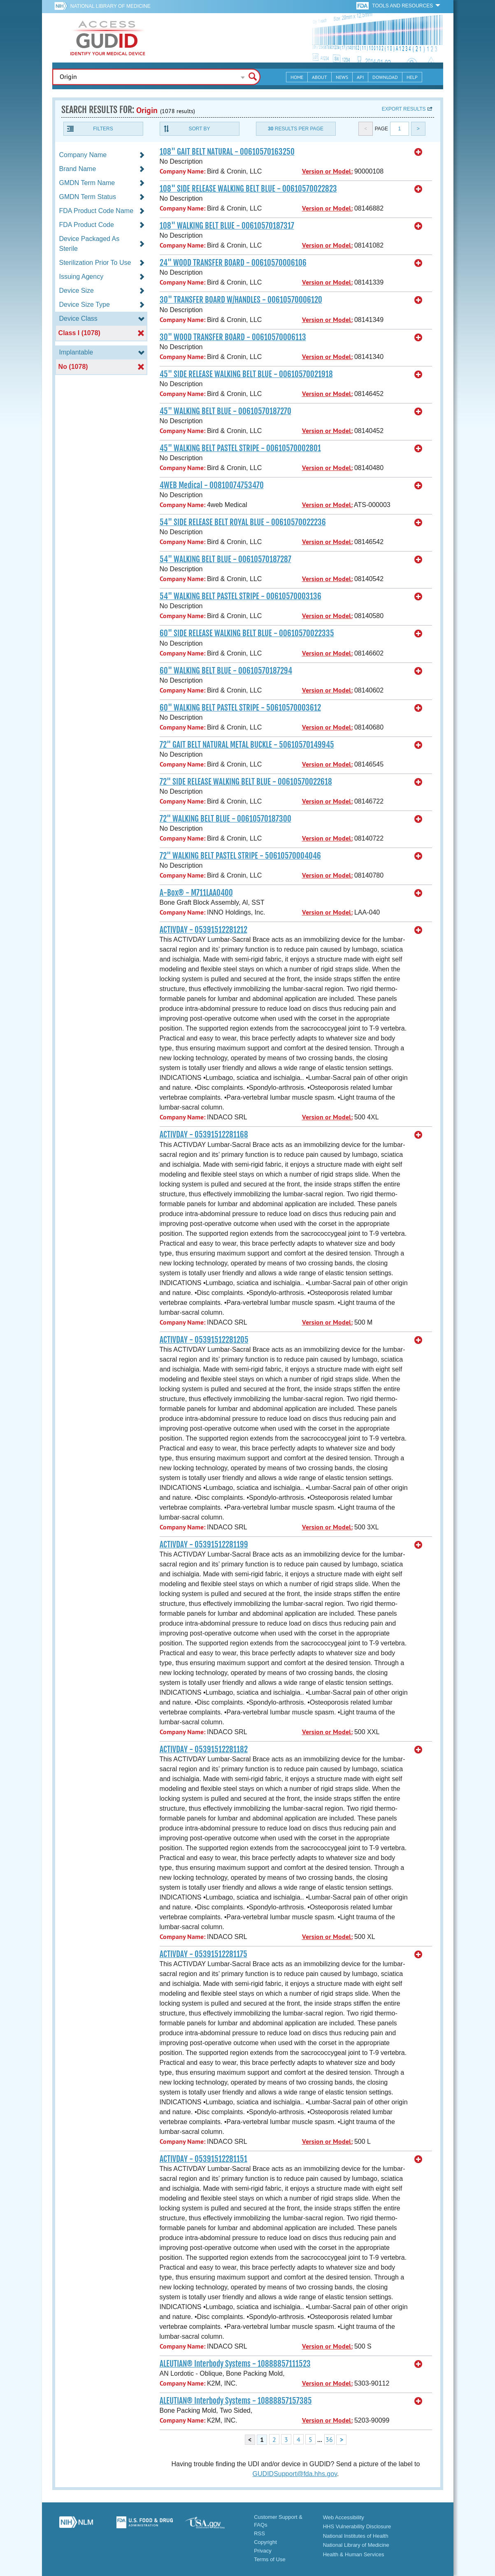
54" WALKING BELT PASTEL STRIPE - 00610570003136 (240, 596)
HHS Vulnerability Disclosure (357, 2526)
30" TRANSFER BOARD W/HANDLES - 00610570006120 (241, 300)
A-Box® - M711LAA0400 (196, 893)
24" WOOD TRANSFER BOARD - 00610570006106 (233, 263)
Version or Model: (327, 171)
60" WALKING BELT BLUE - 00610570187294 (226, 671)
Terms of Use (270, 2559)
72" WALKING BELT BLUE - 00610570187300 (225, 819)
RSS (259, 2533)
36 (329, 2439)
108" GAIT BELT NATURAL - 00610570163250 (227, 152)
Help (412, 77)
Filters (103, 129)
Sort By (199, 129)
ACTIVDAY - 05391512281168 (204, 1135)
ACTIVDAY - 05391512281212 (203, 930)
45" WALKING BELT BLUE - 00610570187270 (225, 411)
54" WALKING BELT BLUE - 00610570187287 (225, 559)
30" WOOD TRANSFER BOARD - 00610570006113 (233, 337)
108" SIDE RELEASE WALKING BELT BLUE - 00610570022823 (248, 189)
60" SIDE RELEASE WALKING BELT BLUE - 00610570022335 (247, 633)
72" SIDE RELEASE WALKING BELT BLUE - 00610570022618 (246, 782)
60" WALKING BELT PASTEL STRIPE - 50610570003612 (240, 708)
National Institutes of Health (355, 2536)
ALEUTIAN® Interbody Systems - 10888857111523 (235, 2364)
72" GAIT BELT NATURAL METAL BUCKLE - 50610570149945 (247, 745)
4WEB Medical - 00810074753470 (212, 485)
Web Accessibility (343, 2517)
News (342, 77)
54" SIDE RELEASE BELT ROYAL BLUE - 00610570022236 (243, 522)
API (360, 77)
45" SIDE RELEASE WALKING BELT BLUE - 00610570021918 (246, 374)
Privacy (263, 2551)
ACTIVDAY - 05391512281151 (203, 2159)
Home (296, 77)
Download (385, 77)
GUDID (108, 38)
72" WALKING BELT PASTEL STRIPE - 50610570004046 (240, 856)
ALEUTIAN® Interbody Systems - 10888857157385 (236, 2401)
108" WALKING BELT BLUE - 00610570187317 (227, 226)
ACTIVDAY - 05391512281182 (204, 1749)
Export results (404, 109)
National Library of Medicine (110, 6)
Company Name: (182, 171)
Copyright (265, 2542)
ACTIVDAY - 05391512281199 (204, 1545)
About (319, 77)
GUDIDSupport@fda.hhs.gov (295, 2473)
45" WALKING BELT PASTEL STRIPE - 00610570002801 (240, 448)
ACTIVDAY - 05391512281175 (203, 1954)
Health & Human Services (353, 2554)
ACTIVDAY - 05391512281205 (204, 1340)
